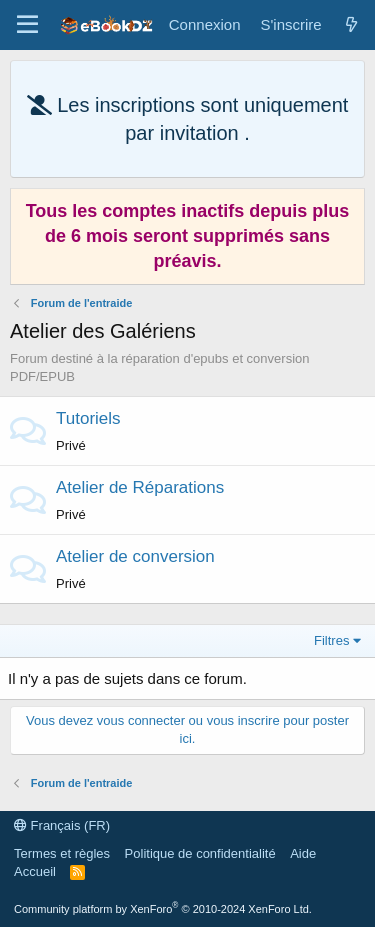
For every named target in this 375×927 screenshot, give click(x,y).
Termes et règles (62, 853)
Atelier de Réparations (140, 487)
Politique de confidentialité (200, 853)
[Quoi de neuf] (351, 24)
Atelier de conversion (135, 556)
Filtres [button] (331, 640)
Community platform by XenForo (163, 909)
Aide (303, 853)
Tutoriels (88, 418)
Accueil (35, 871)
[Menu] (27, 25)
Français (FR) (62, 825)
